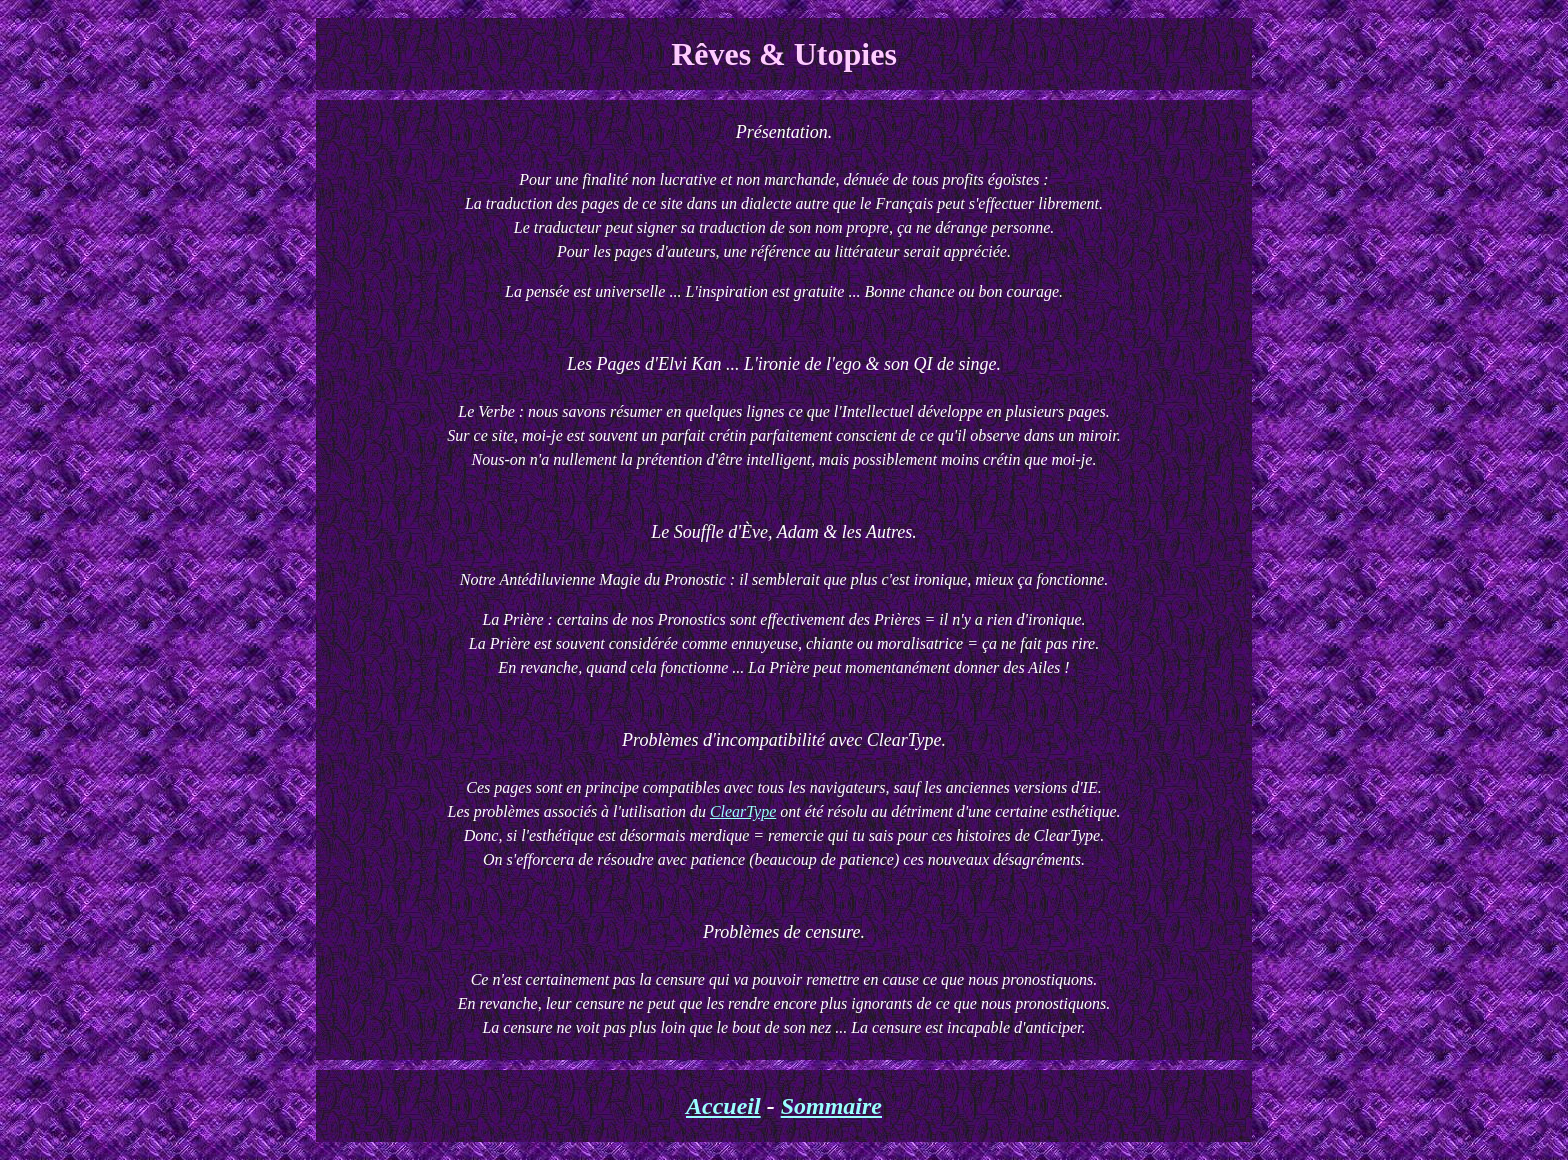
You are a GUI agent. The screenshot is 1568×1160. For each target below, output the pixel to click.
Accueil (723, 1106)
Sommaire (831, 1106)
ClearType (743, 811)
